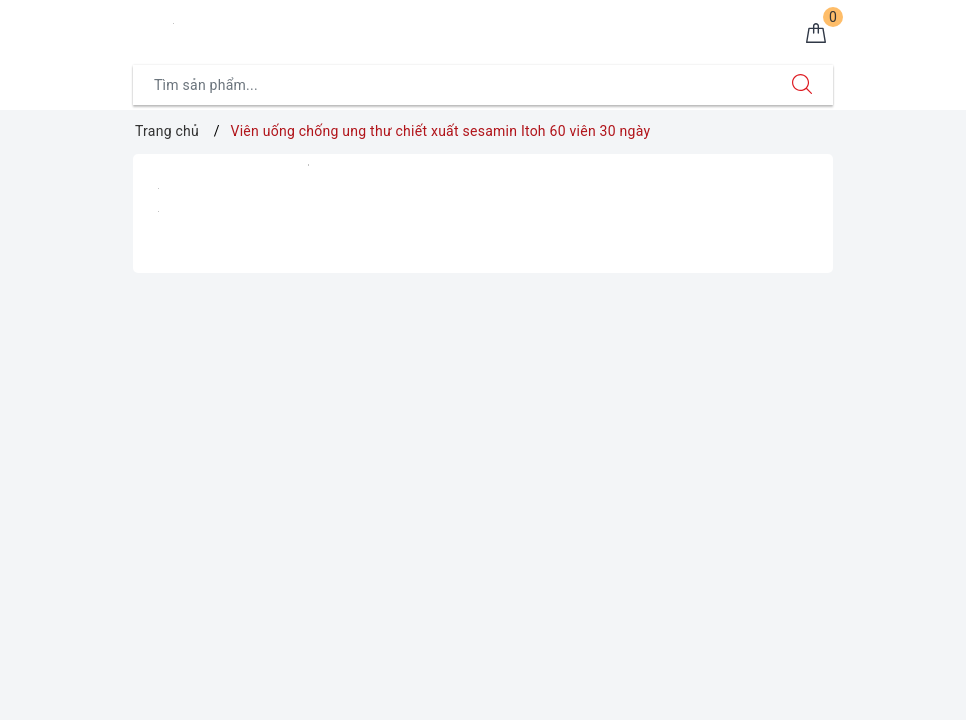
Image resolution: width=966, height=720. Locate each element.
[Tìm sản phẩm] (452, 85)
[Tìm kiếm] (802, 85)
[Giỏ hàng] (816, 34)
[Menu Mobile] (144, 26)
